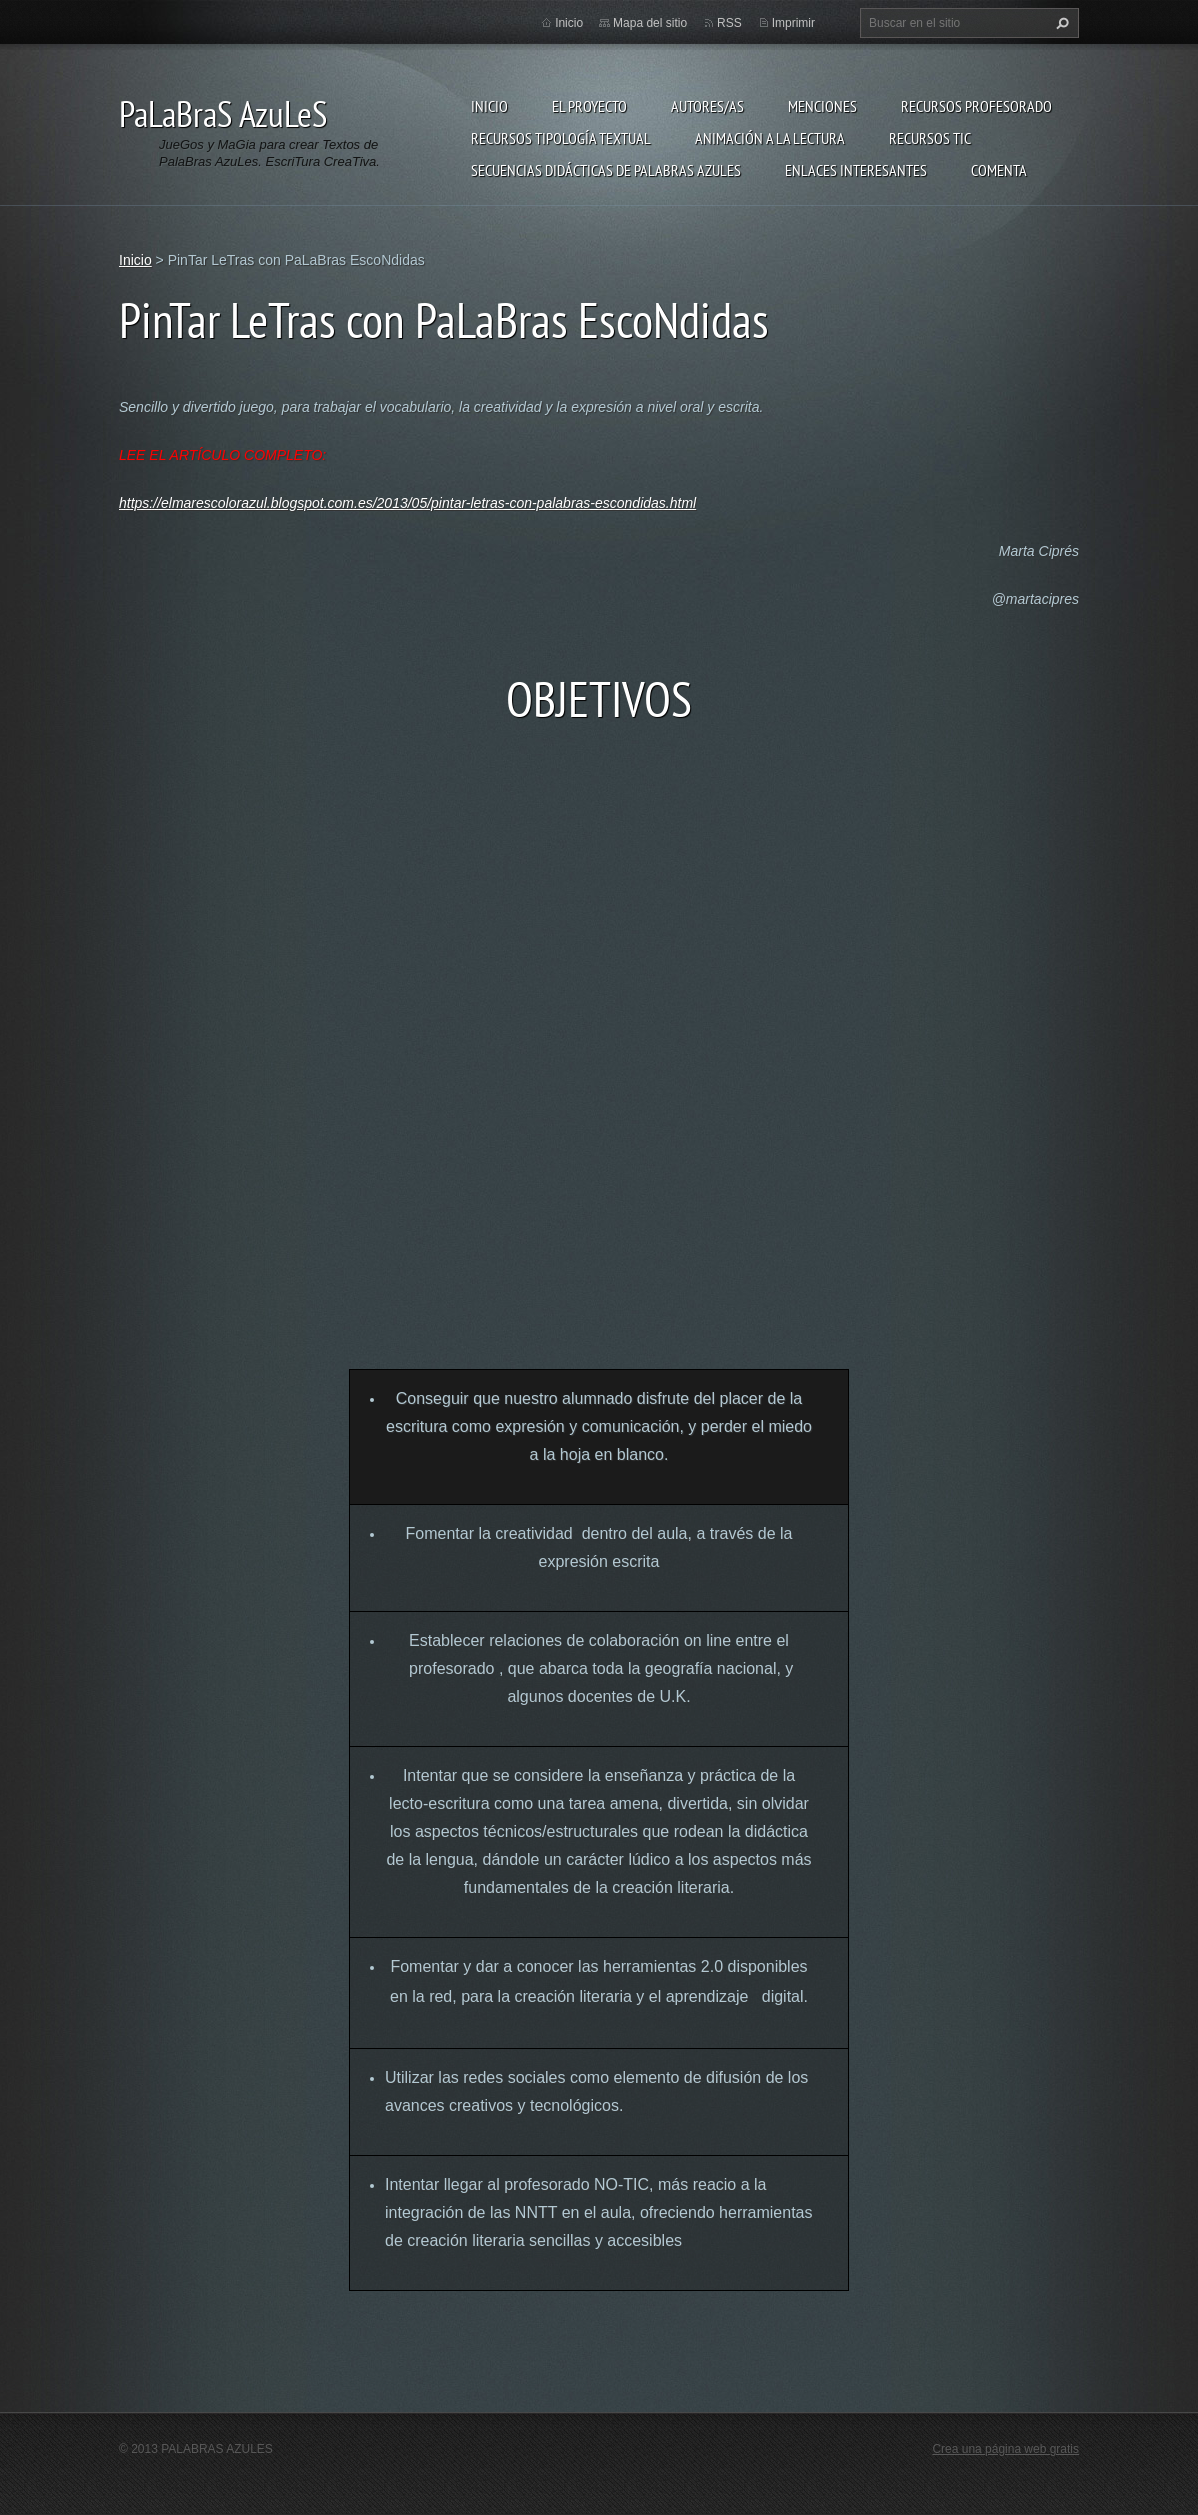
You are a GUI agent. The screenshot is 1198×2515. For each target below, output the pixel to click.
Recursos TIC (930, 138)
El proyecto (589, 106)
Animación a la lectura (770, 138)
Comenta (999, 170)
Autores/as (707, 106)
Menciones (822, 106)
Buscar (1060, 23)
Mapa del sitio (650, 23)
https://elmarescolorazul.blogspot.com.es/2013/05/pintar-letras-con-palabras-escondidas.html (407, 503)
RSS (729, 23)
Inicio (489, 106)
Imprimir (793, 23)
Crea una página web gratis (1005, 2449)
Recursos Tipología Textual (561, 138)
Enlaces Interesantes (856, 170)
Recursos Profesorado (976, 106)
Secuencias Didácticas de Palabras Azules (606, 170)
